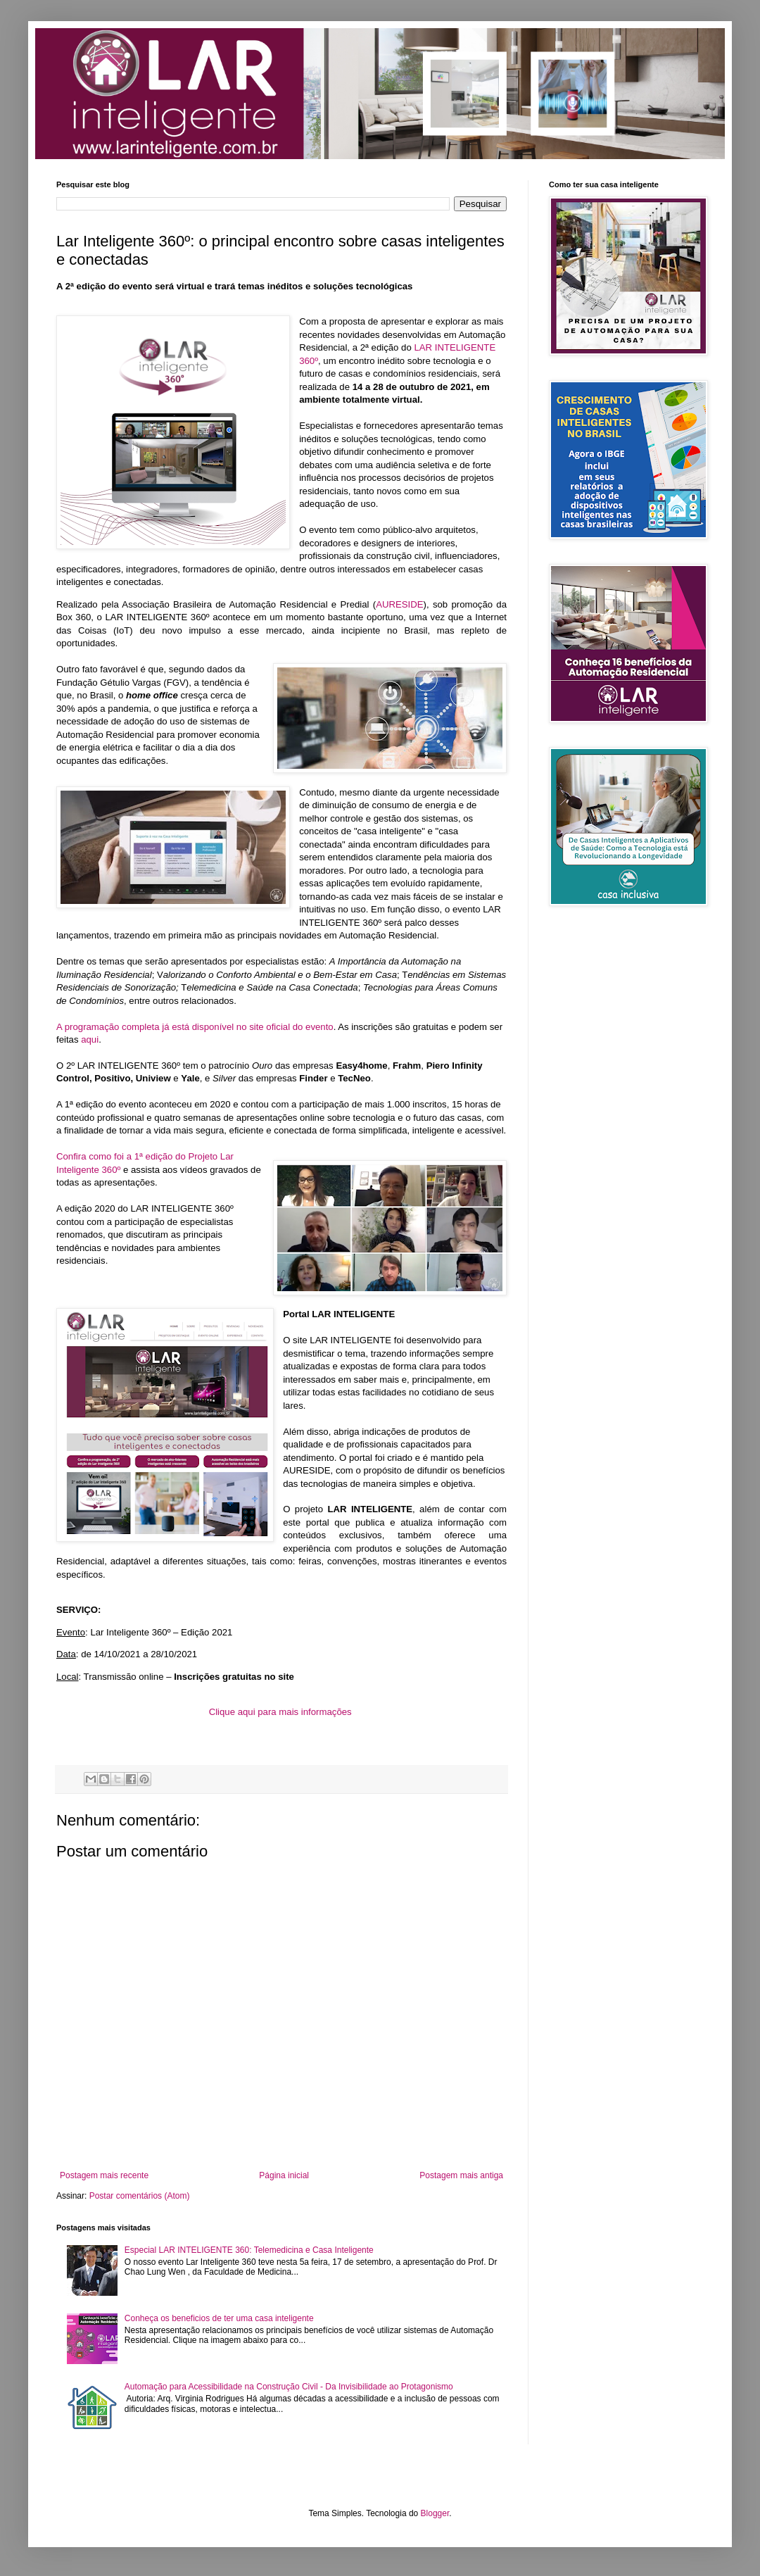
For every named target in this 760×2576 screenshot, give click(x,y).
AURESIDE (399, 604)
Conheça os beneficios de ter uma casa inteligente (219, 2318)
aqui (90, 1039)
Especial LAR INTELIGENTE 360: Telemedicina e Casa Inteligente (249, 2250)
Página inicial (284, 2175)
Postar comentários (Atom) (139, 2196)
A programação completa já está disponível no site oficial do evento (195, 1027)
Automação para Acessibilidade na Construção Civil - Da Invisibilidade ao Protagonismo (289, 2387)
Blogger (435, 2513)
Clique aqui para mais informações (280, 1712)
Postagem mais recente (104, 2175)
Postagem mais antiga (461, 2175)
